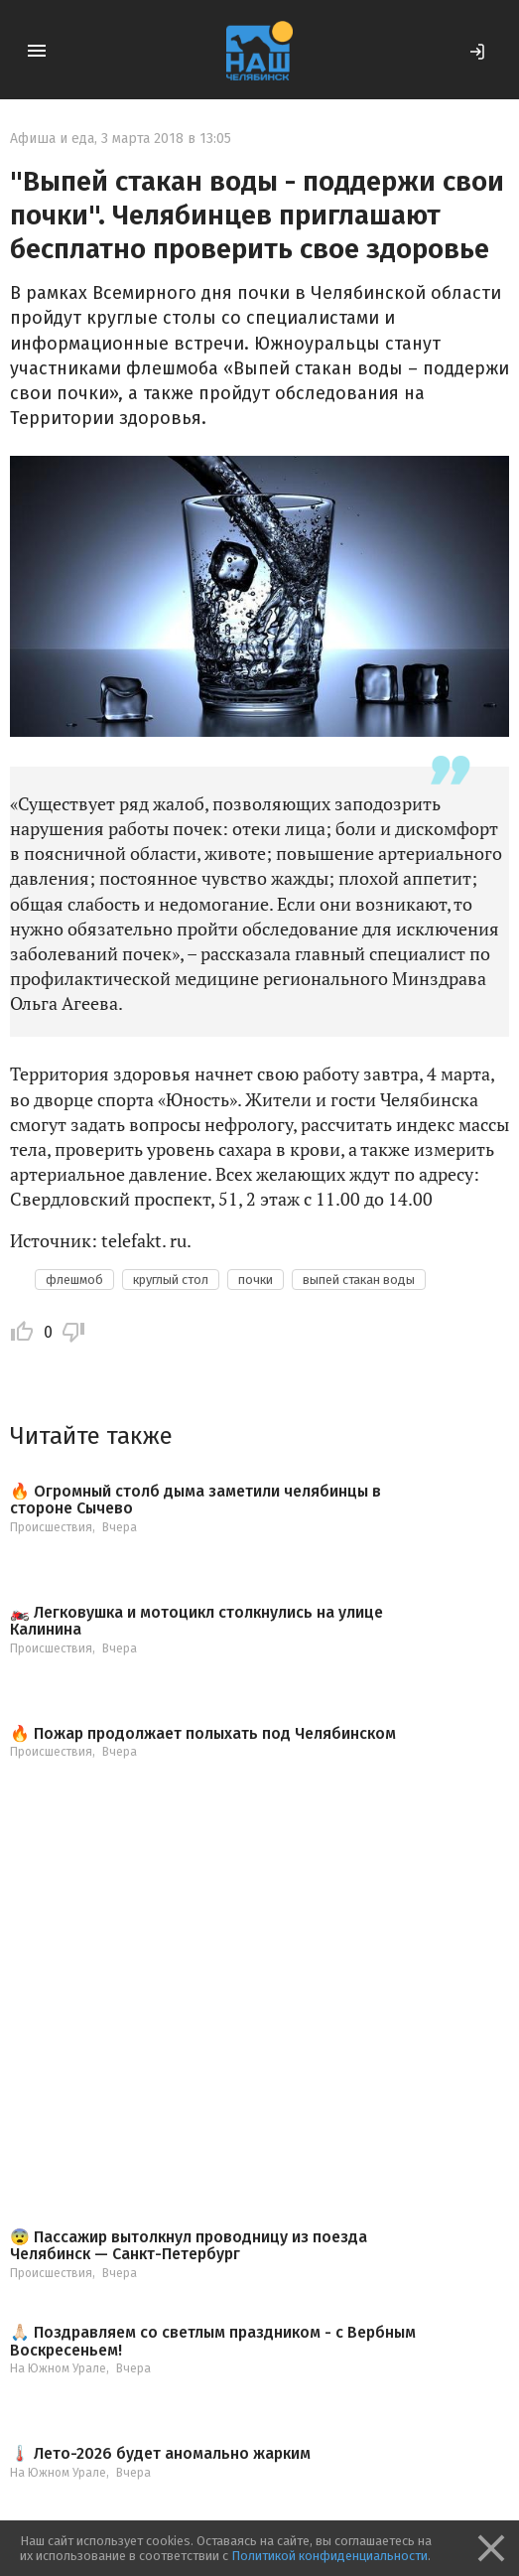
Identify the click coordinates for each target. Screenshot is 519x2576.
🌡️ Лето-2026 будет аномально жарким (160, 2454)
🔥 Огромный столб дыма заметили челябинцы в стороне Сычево (195, 1500)
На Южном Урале (58, 2368)
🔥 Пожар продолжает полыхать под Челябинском (203, 1734)
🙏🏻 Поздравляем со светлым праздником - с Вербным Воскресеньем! (213, 2341)
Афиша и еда (52, 138)
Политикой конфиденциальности (329, 2555)
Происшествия (51, 1527)
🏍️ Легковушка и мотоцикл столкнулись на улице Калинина (196, 1621)
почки (255, 1279)
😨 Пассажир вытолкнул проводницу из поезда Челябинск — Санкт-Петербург (188, 2245)
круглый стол (170, 1279)
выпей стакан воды (359, 1279)
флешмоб (74, 1279)
